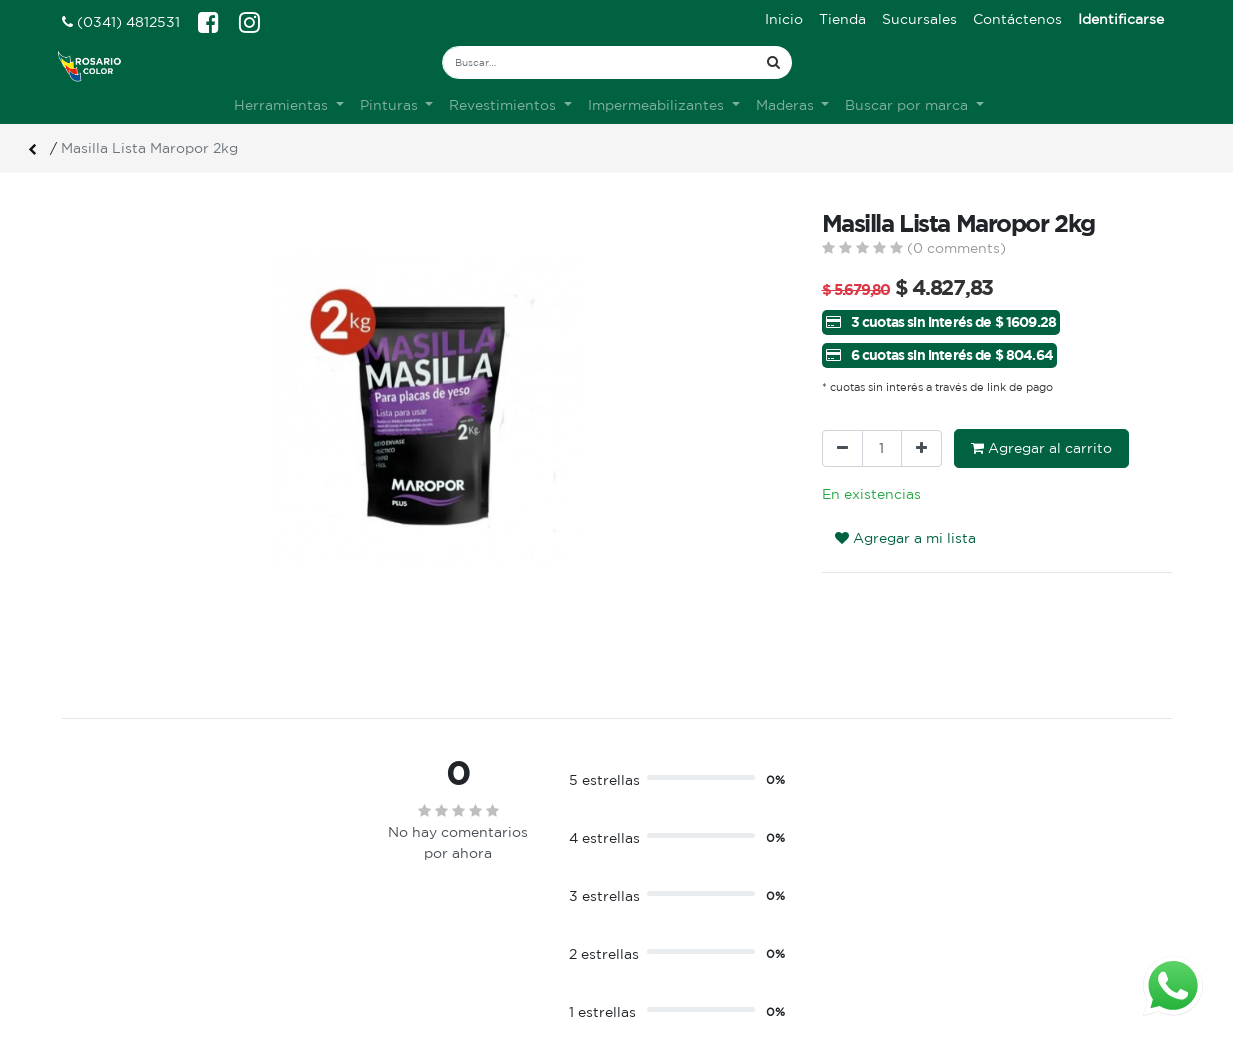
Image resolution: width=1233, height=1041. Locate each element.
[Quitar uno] (842, 448)
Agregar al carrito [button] (1041, 448)
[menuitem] (784, 19)
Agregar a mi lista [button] (905, 538)
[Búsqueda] (773, 62)
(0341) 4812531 (121, 22)
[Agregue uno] (921, 448)
